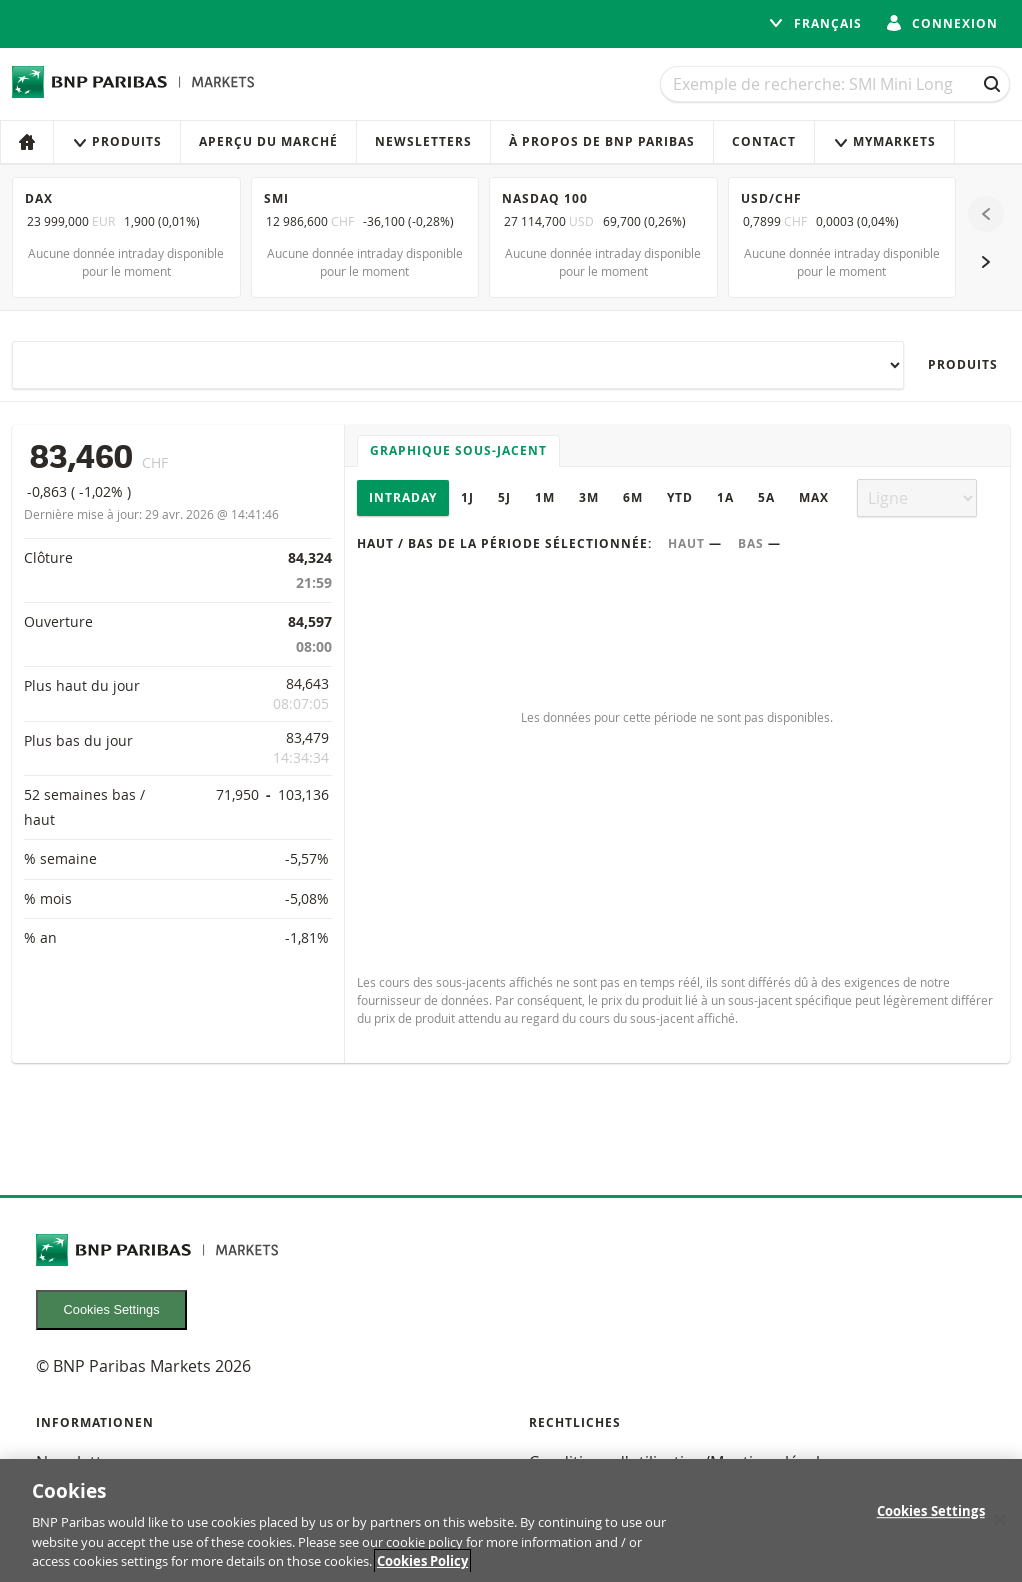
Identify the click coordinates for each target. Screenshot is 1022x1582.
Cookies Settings (112, 1309)
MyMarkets (884, 141)
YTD (680, 497)
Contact (764, 141)
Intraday (403, 497)
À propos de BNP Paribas (602, 141)
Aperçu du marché (268, 141)
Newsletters (423, 141)
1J (467, 497)
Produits (117, 141)
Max (814, 497)
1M (545, 497)
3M (589, 497)
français (815, 23)
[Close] (1000, 1522)
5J (504, 497)
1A (725, 497)
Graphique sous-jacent (458, 450)
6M (633, 497)
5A (766, 497)
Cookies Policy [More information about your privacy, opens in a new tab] (422, 1564)
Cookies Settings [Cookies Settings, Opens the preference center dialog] (931, 1514)
